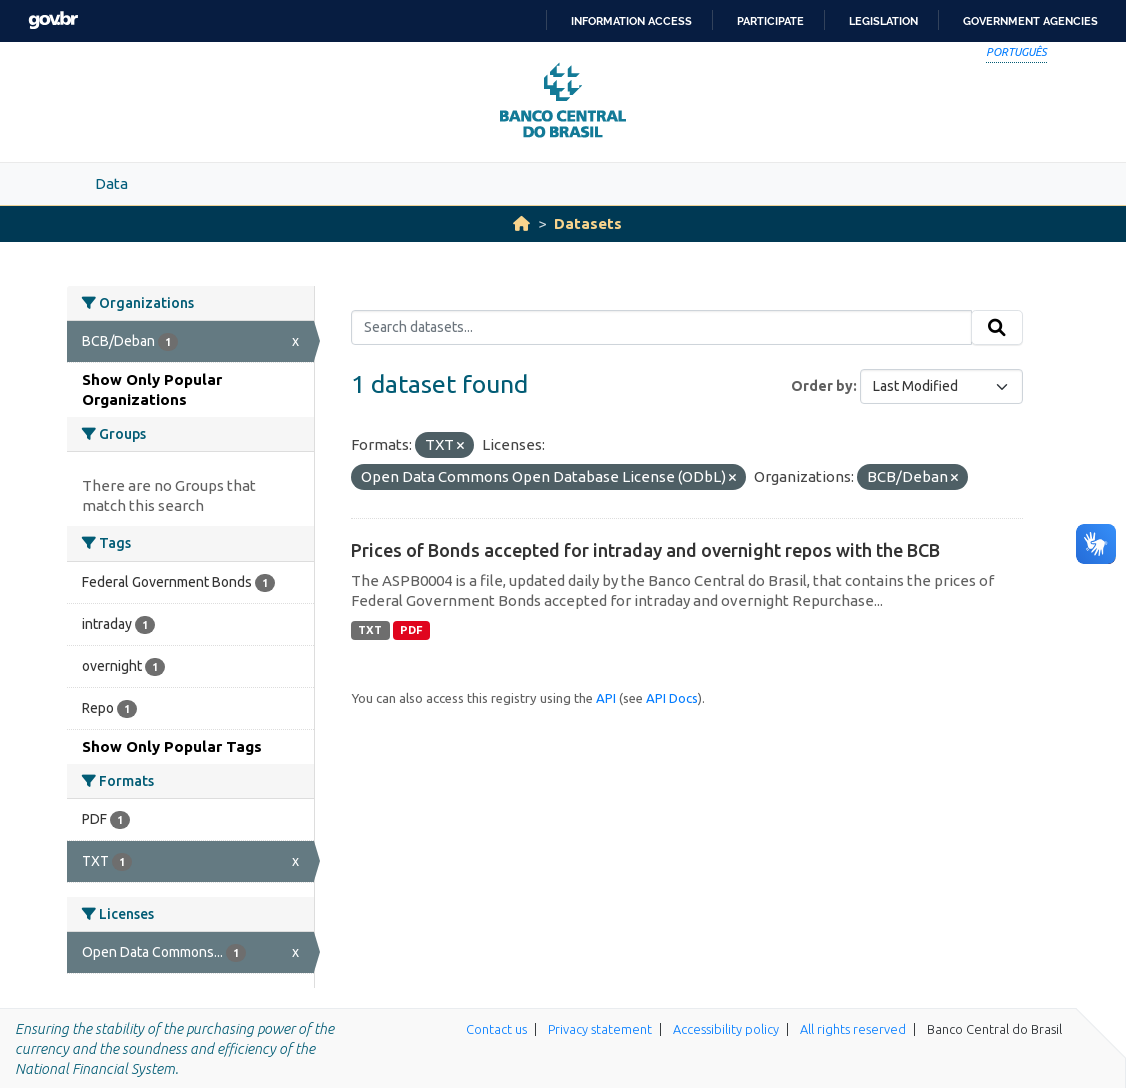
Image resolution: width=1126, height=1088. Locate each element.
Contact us (496, 1029)
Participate (770, 21)
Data (111, 183)
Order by (822, 386)
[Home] (521, 223)
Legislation (883, 21)
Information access (631, 21)
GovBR (53, 20)
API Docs (672, 698)
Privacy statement (600, 1029)
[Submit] (997, 328)
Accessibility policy (726, 1029)
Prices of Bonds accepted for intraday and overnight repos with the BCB (645, 550)
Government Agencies (1030, 21)
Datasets (588, 223)
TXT (370, 630)
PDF (411, 630)
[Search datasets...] (661, 328)
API (606, 698)
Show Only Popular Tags (172, 746)
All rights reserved (853, 1029)
